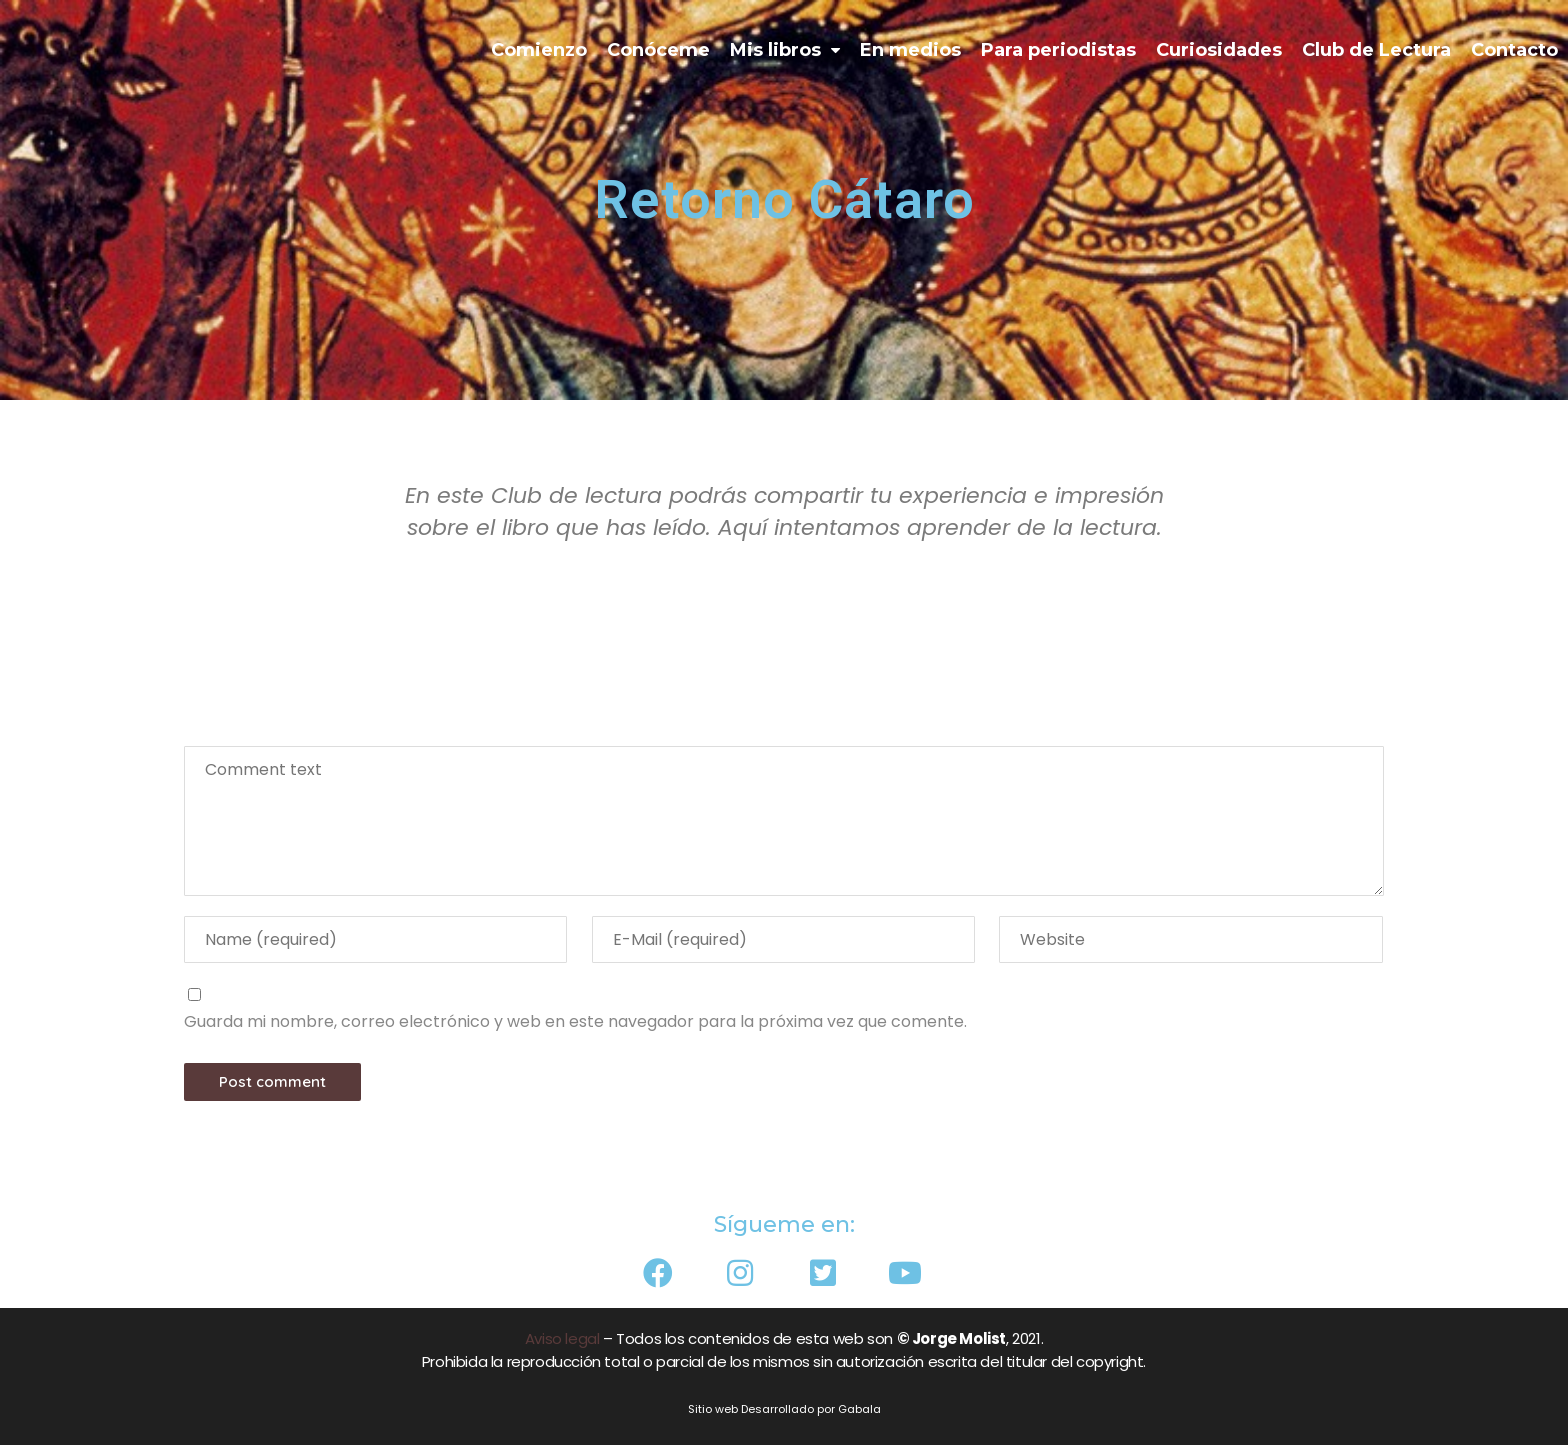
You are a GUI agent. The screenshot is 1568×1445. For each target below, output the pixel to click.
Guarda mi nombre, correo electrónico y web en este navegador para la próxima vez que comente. (575, 1021)
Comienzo (539, 50)
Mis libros (785, 50)
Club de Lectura (1376, 50)
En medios (910, 50)
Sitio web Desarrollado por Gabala (784, 1409)
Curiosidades (1219, 50)
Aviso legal (562, 1338)
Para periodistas (1058, 50)
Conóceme (658, 50)
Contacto (1514, 50)
